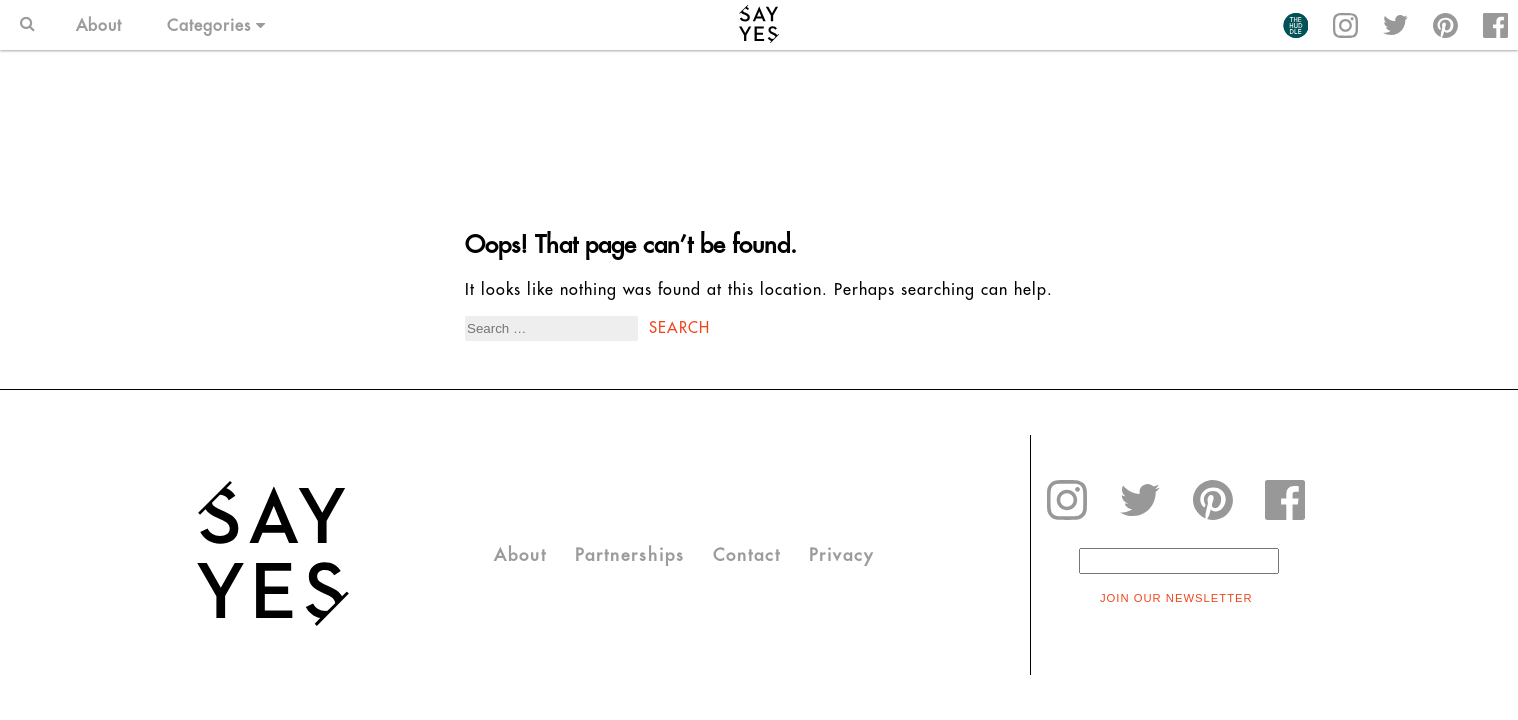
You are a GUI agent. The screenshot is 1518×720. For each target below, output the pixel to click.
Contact (747, 555)
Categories (216, 25)
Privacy (841, 555)
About (99, 25)
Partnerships (630, 555)
